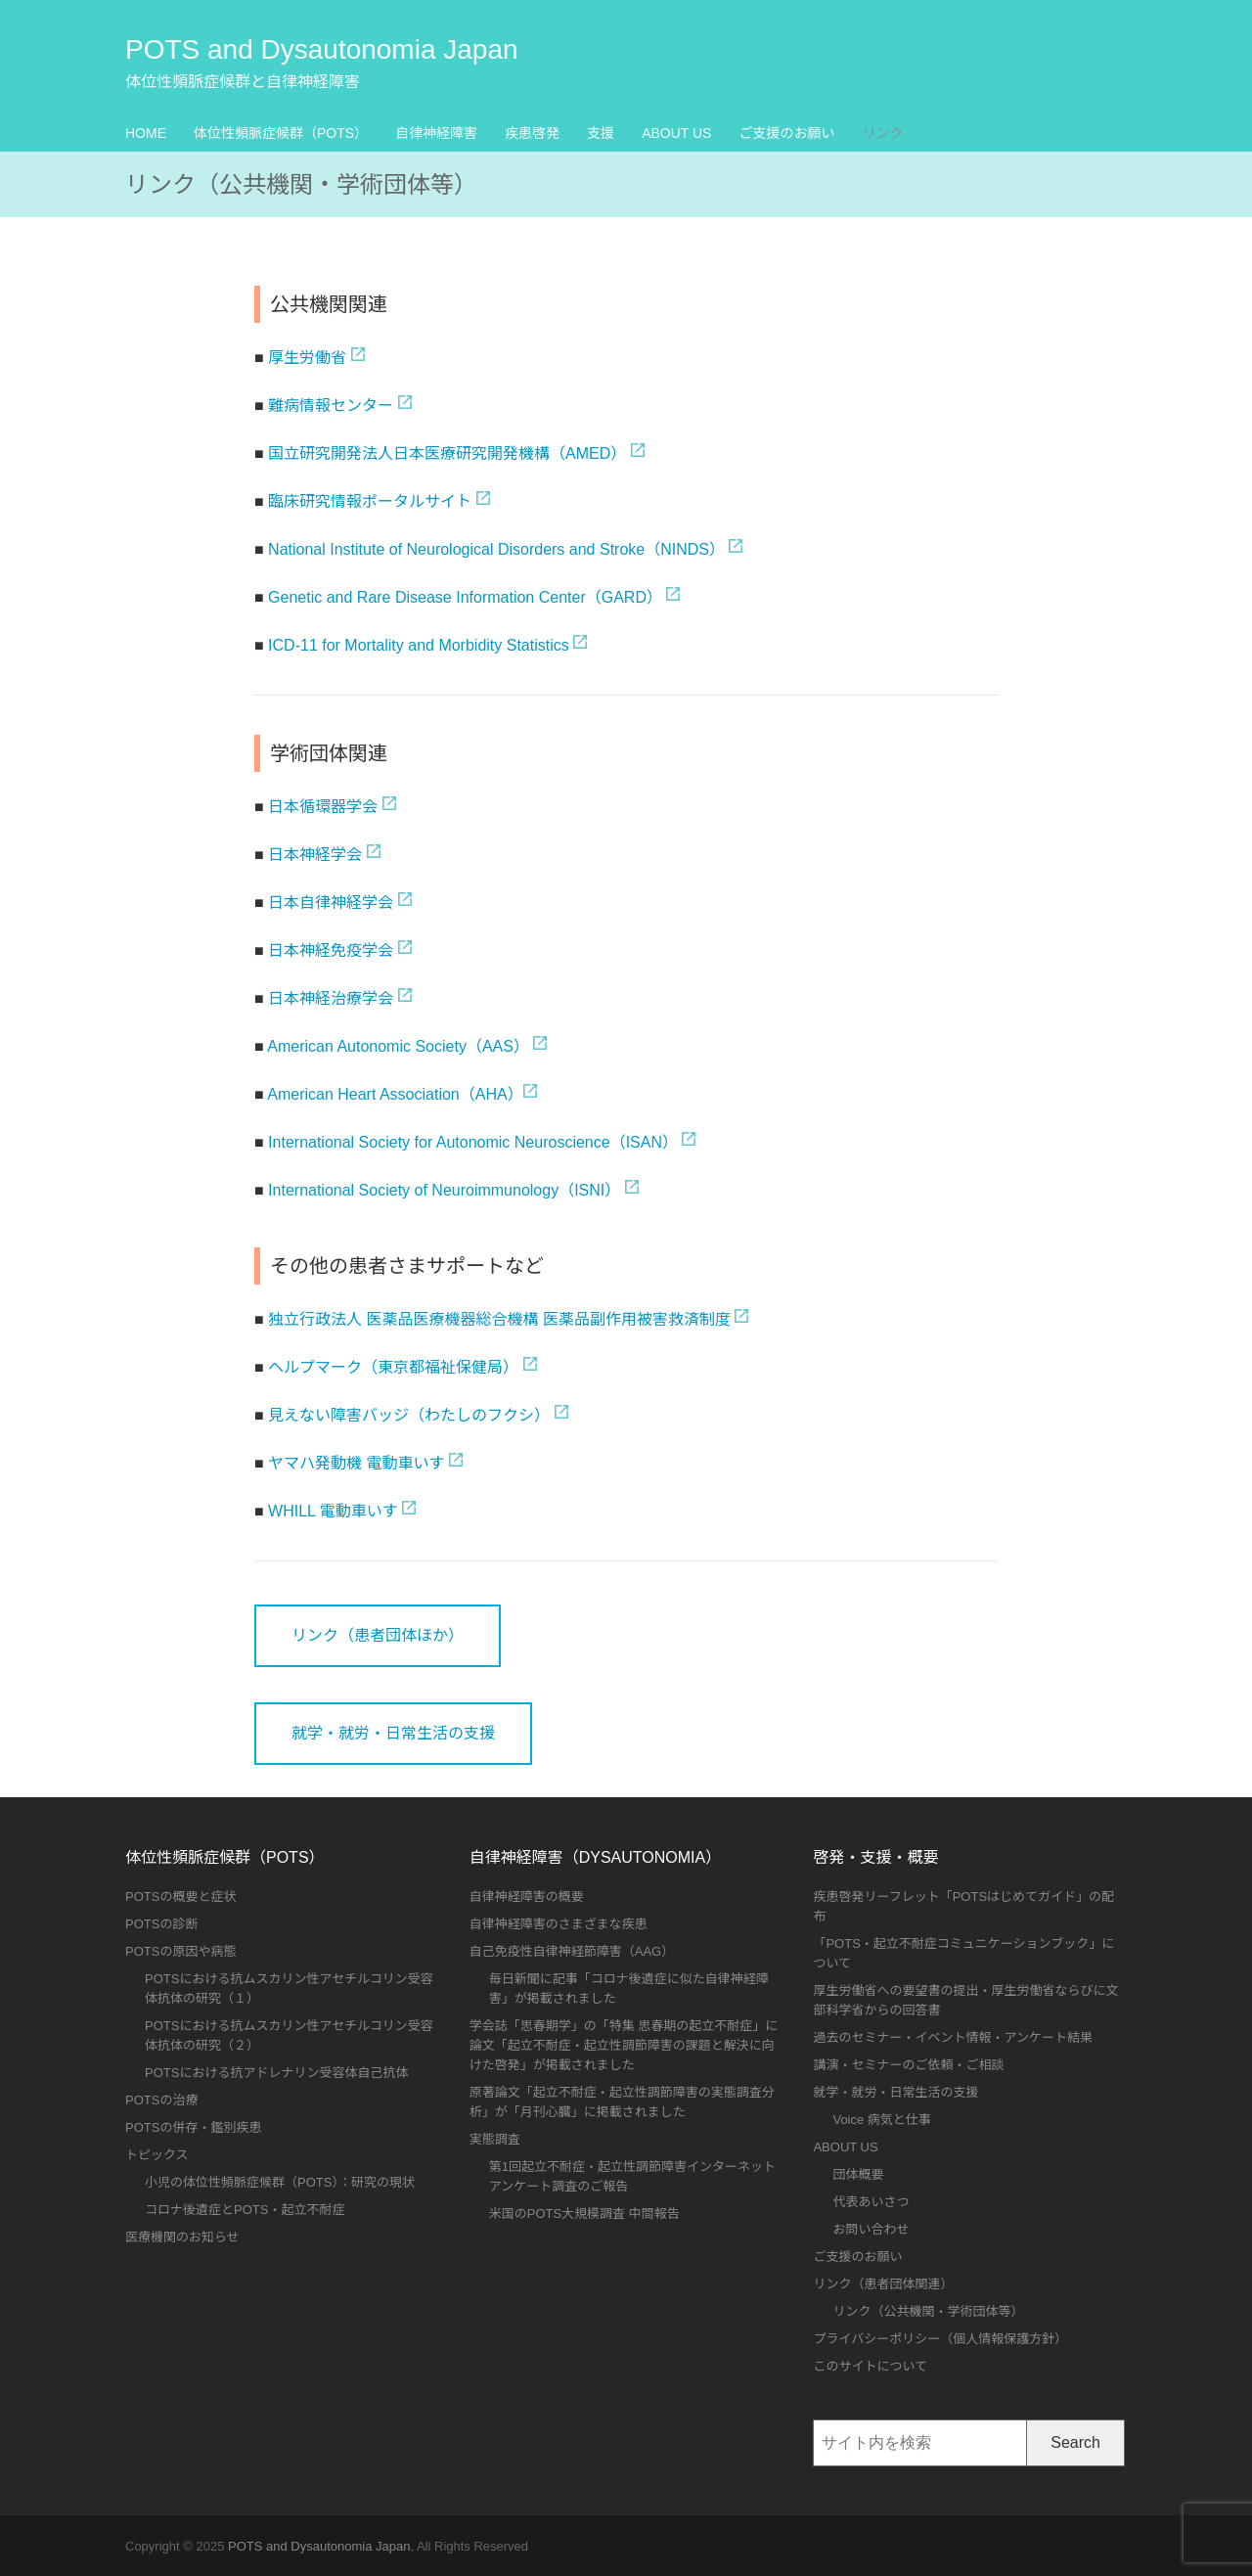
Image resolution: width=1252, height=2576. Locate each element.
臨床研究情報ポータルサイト (369, 501)
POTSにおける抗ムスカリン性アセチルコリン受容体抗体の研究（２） (289, 2035)
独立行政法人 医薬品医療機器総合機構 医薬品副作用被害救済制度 (499, 1319)
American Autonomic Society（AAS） (398, 1046)
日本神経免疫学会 (330, 950)
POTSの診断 (161, 1924)
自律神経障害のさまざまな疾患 (559, 1924)
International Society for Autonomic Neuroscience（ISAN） (473, 1142)
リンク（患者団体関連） (883, 2284)
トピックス (157, 2154)
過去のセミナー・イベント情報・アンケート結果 (952, 2037)
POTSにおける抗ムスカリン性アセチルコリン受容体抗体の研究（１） (289, 1988)
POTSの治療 (161, 2100)
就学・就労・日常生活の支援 (393, 1733)
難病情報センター (330, 405)
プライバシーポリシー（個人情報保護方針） (940, 2338)
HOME (145, 133)
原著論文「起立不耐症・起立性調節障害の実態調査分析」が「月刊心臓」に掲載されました (622, 2102)
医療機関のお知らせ (182, 2237)
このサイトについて (870, 2366)
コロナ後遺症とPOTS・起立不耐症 (244, 2209)
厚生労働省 (307, 357)
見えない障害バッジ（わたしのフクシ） (409, 1415)
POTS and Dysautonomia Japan (321, 49)
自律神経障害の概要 (527, 1896)
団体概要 (857, 2174)
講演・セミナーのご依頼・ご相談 (908, 2064)
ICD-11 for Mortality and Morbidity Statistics (418, 645)
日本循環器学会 (323, 806)
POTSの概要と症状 (180, 1896)
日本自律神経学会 (330, 902)
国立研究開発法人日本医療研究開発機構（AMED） (447, 453)
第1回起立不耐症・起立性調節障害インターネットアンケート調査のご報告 (632, 2176)
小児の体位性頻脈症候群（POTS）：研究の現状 (280, 2182)
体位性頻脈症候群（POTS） (281, 133)
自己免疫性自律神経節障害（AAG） (572, 1951)
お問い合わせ (870, 2229)
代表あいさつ (870, 2201)
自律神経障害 (436, 133)
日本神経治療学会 (330, 998)
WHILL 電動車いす (333, 1511)
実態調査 (495, 2139)
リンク (882, 133)
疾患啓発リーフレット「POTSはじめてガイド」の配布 (963, 1906)
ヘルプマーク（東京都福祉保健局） (393, 1367)
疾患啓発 (532, 133)
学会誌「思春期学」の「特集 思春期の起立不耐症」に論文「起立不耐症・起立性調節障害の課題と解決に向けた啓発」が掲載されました (624, 2045)
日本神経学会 (315, 854)
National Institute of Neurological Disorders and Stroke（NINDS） (496, 549)
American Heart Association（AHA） (394, 1094)
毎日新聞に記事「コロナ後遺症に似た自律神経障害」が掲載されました (629, 1988)
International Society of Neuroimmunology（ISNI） (444, 1190)
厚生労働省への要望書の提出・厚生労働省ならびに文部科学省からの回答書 (965, 2000)
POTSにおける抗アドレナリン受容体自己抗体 (276, 2072)
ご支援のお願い (786, 133)
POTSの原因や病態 (180, 1951)
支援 (600, 133)
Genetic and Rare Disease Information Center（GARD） (465, 597)
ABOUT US (676, 133)
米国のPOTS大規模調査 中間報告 (584, 2213)
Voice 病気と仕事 (881, 2119)
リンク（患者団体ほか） (377, 1635)
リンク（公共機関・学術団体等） (927, 2311)
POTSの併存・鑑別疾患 (193, 2127)
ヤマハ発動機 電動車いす (356, 1463)
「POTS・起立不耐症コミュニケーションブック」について (963, 1953)
